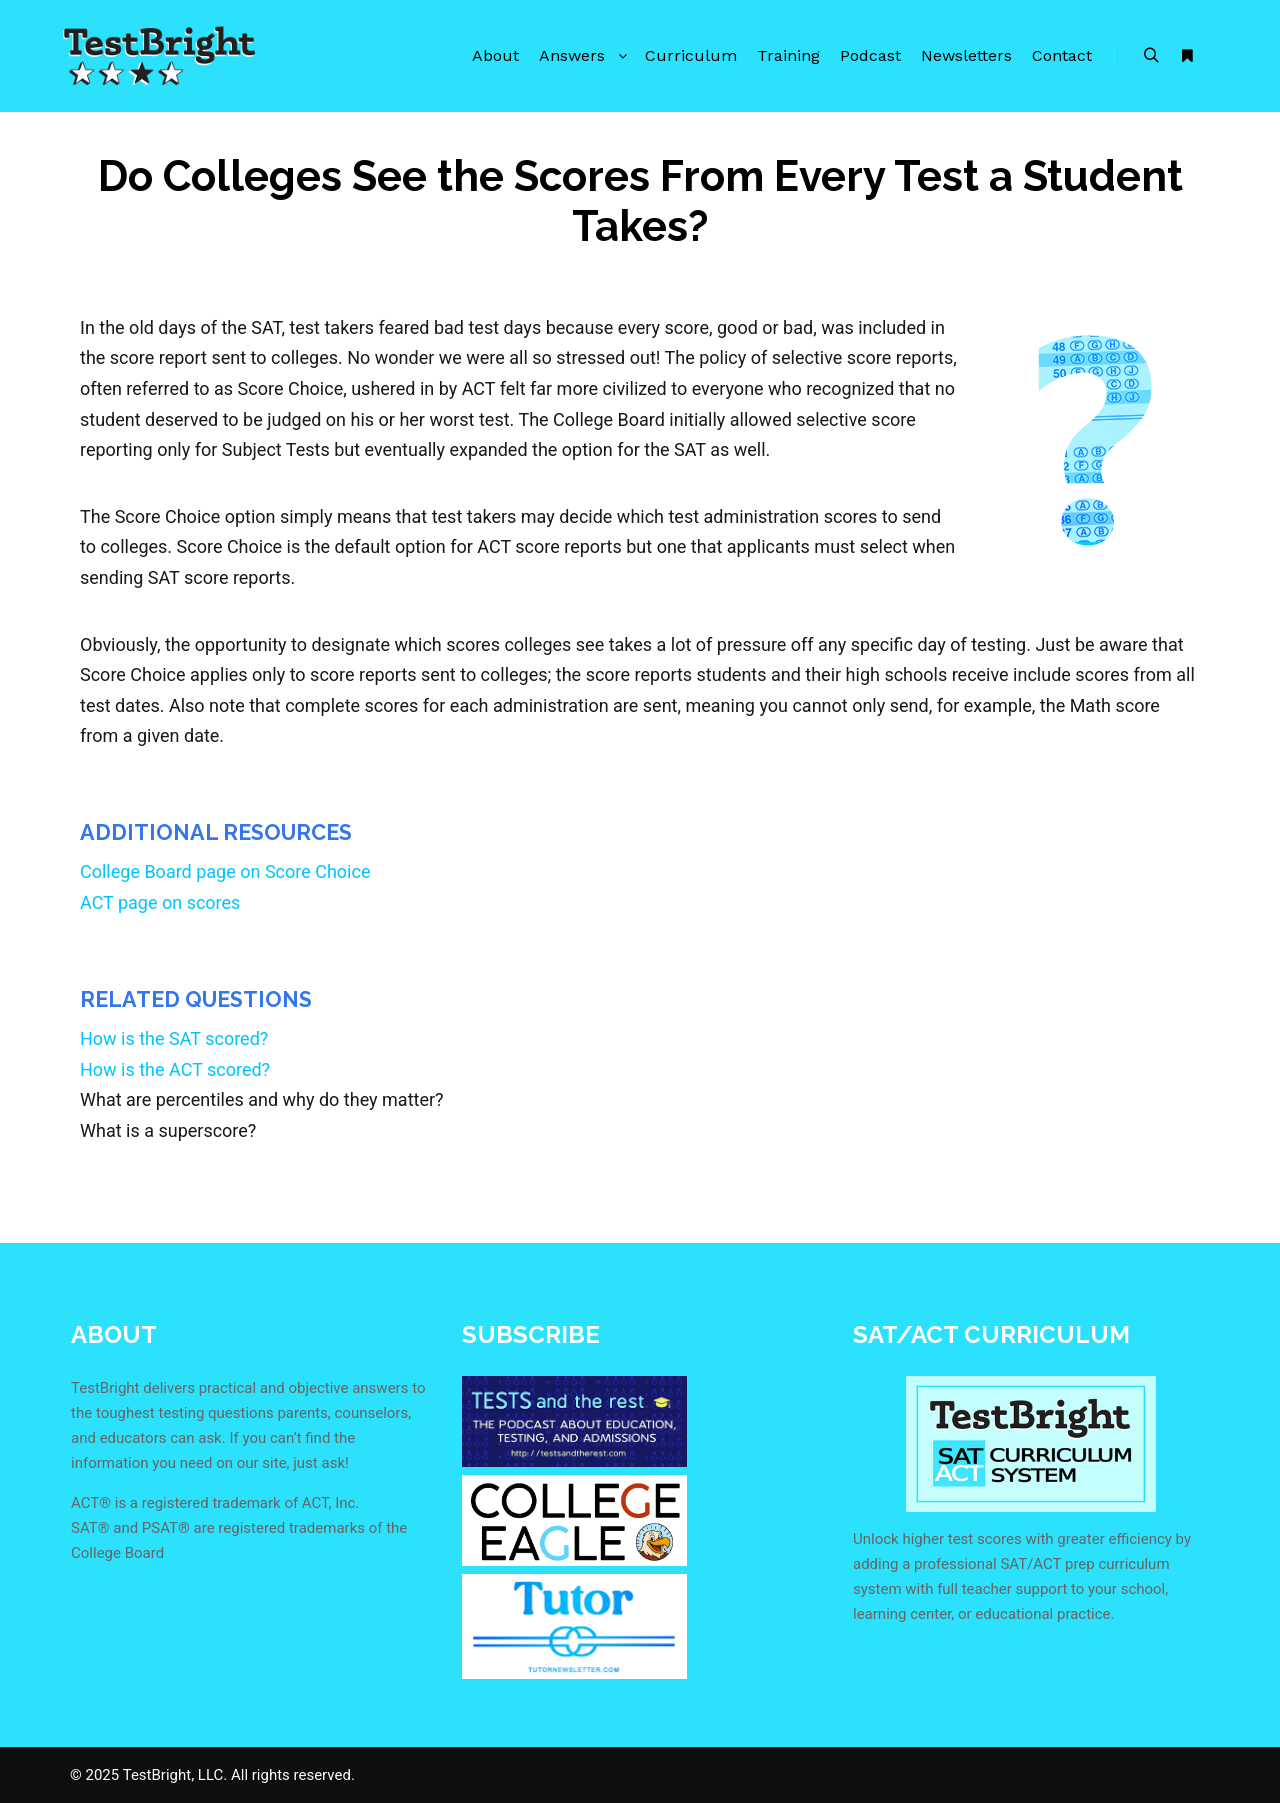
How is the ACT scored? (175, 1069)
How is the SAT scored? (174, 1038)
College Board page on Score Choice (225, 871)
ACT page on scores (160, 902)
